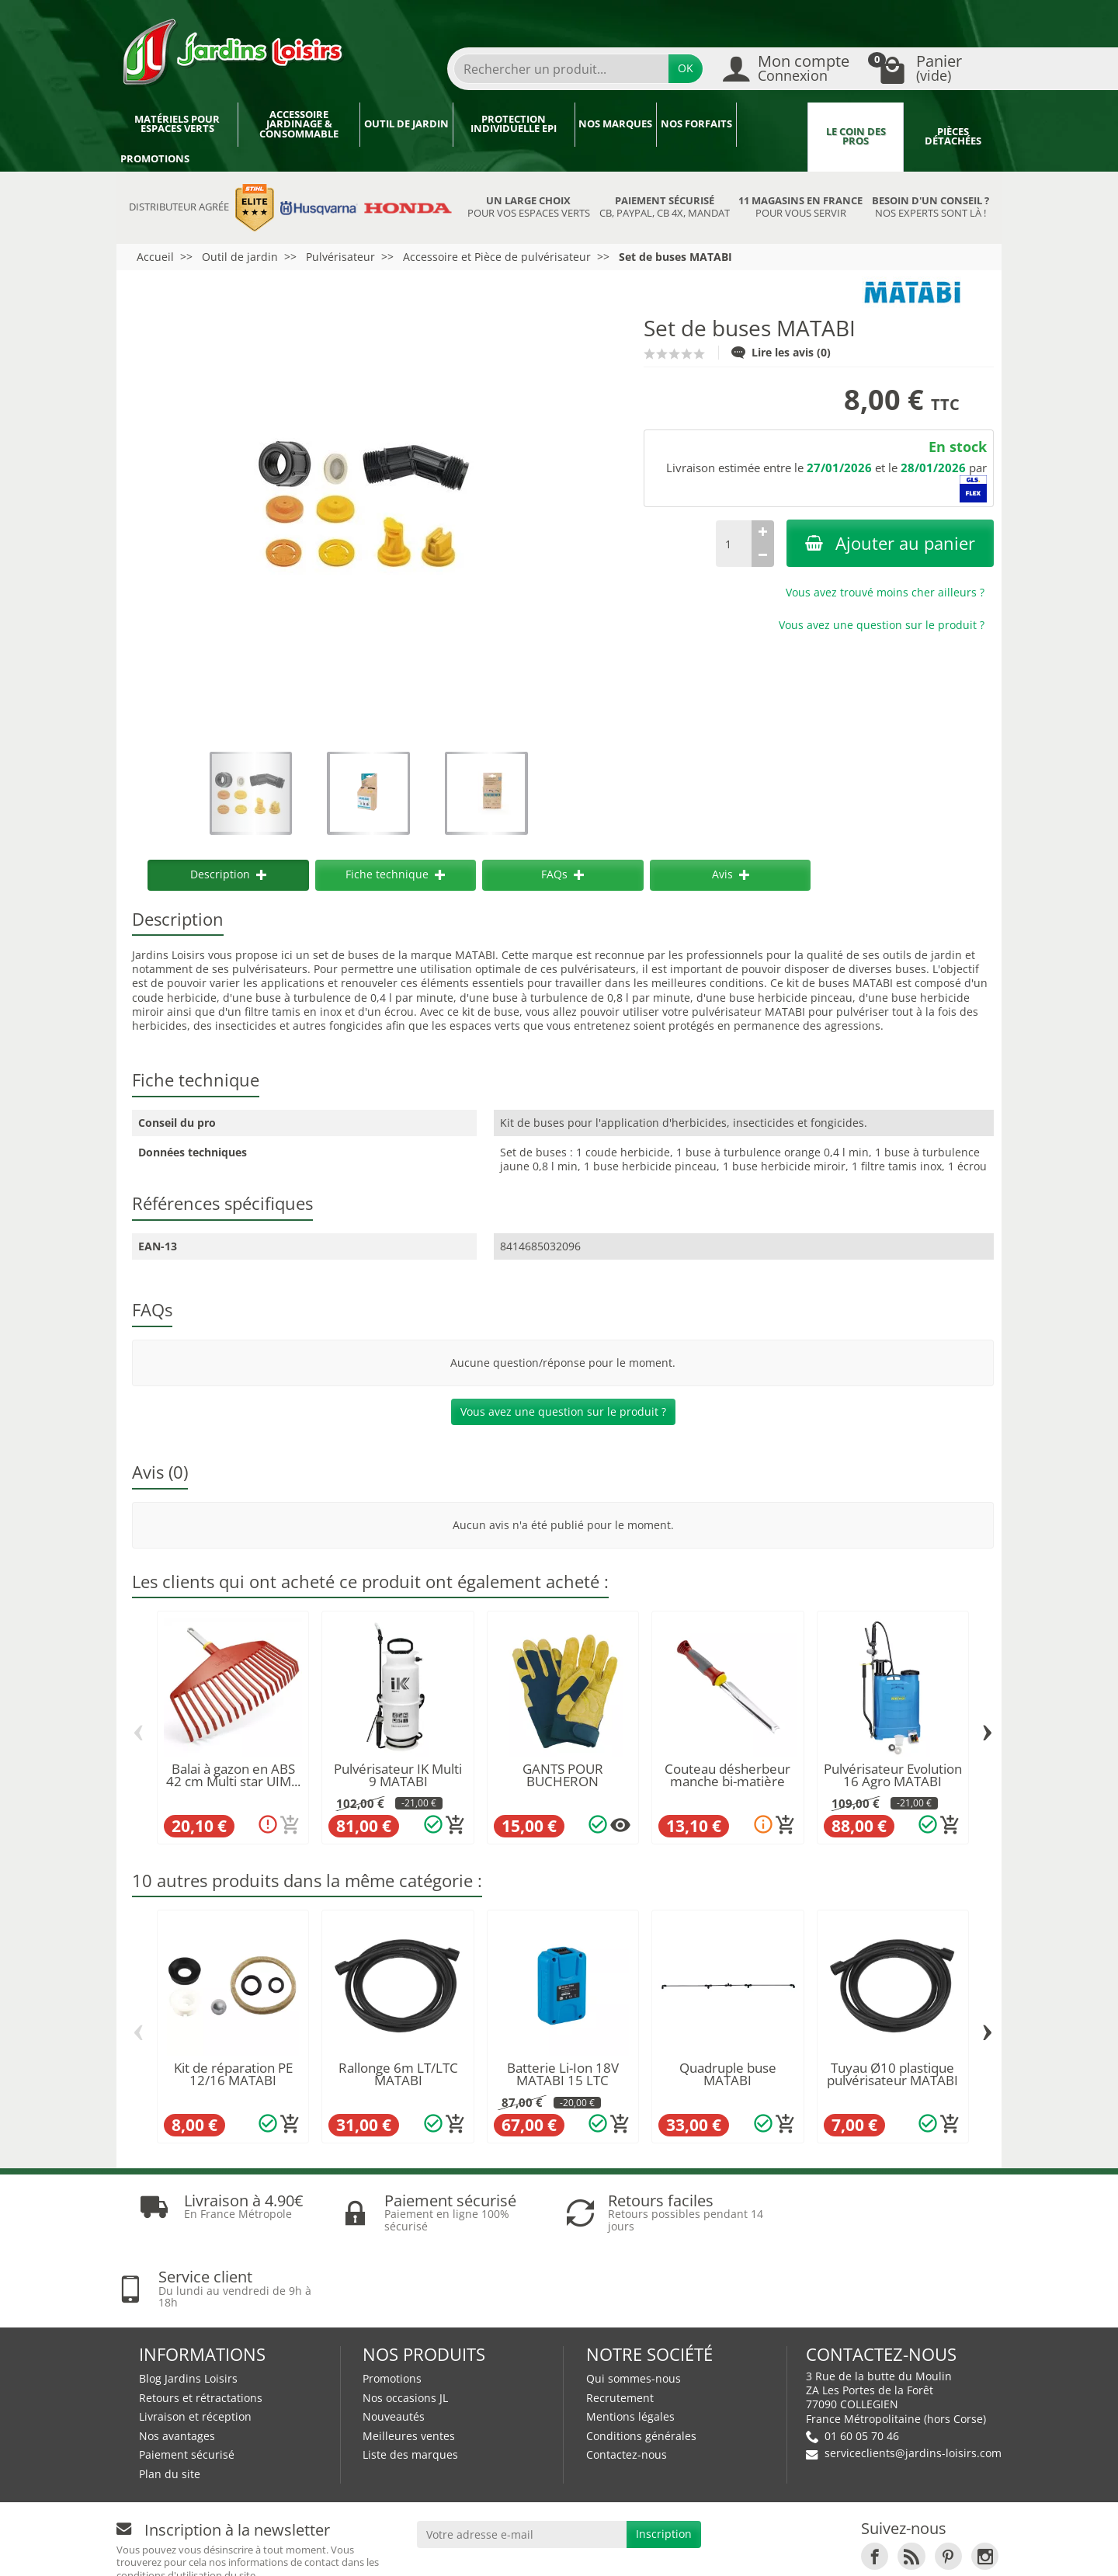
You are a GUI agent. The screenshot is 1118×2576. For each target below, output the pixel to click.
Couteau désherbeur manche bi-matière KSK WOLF (727, 1782)
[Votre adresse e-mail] (522, 2458)
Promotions (154, 158)
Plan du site (169, 2397)
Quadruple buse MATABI (727, 2074)
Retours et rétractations (200, 2321)
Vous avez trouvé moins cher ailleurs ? (885, 592)
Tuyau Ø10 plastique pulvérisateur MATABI (892, 2074)
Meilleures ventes (409, 2359)
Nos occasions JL (405, 2321)
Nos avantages (177, 2359)
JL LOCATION (702, 2550)
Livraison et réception (195, 2340)
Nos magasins (513, 2550)
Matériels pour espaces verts (177, 124)
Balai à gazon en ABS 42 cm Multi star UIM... (233, 1775)
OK (685, 68)
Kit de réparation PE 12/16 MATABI (233, 2074)
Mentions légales (630, 2340)
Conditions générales (641, 2359)
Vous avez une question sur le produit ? (881, 624)
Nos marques (615, 123)
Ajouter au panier (890, 543)
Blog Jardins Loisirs (188, 2302)
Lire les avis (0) (781, 352)
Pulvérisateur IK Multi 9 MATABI (398, 1775)
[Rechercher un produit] (561, 68)
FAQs (562, 874)
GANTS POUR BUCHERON (563, 1775)
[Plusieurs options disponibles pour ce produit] (620, 1825)
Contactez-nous (626, 2378)
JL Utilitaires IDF (809, 2550)
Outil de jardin (406, 123)
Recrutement (620, 2321)
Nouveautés (394, 2340)
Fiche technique (395, 874)
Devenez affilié (351, 2550)
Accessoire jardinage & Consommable (299, 124)
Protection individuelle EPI (513, 124)
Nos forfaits (696, 123)
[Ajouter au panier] (290, 1825)
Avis (730, 874)
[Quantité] (734, 543)
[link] (874, 2480)
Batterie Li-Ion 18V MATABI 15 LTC (563, 2074)
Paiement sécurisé (186, 2378)
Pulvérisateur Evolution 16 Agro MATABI (893, 1775)
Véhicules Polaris (936, 2550)
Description (228, 874)
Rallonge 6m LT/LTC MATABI (398, 2074)
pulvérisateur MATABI (748, 1011)
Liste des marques (410, 2378)
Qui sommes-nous (633, 2302)
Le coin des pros (856, 136)
